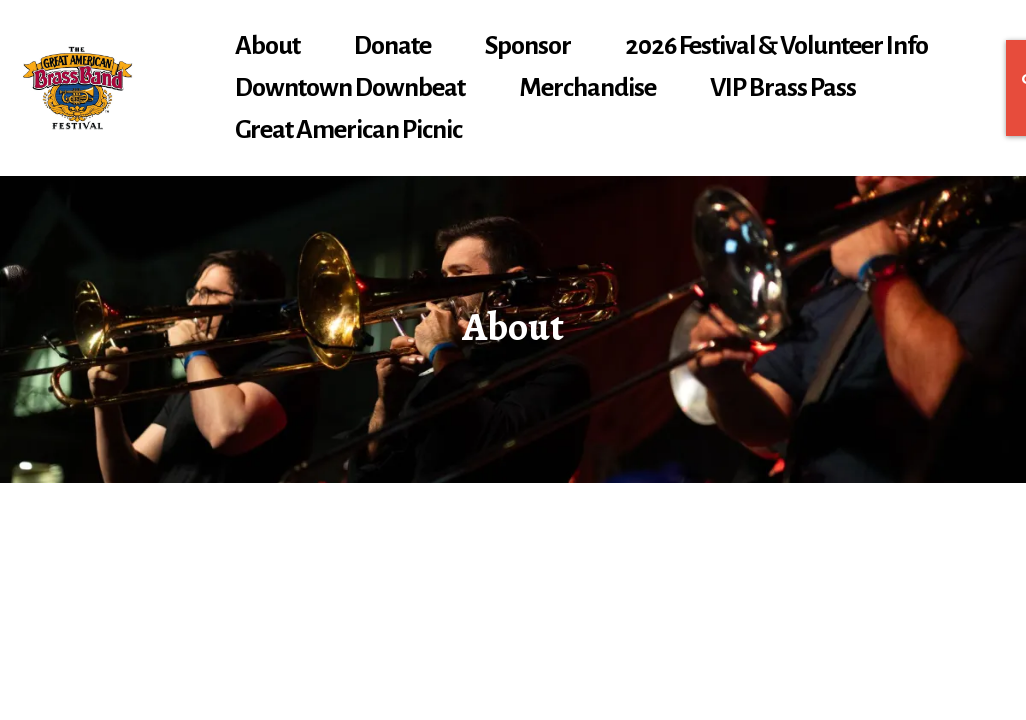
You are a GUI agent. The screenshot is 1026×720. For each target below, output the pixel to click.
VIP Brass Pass (783, 88)
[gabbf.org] (77, 88)
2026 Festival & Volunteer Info (776, 46)
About (267, 46)
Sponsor (528, 46)
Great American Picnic (348, 130)
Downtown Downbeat (350, 88)
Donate (392, 46)
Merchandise (587, 88)
